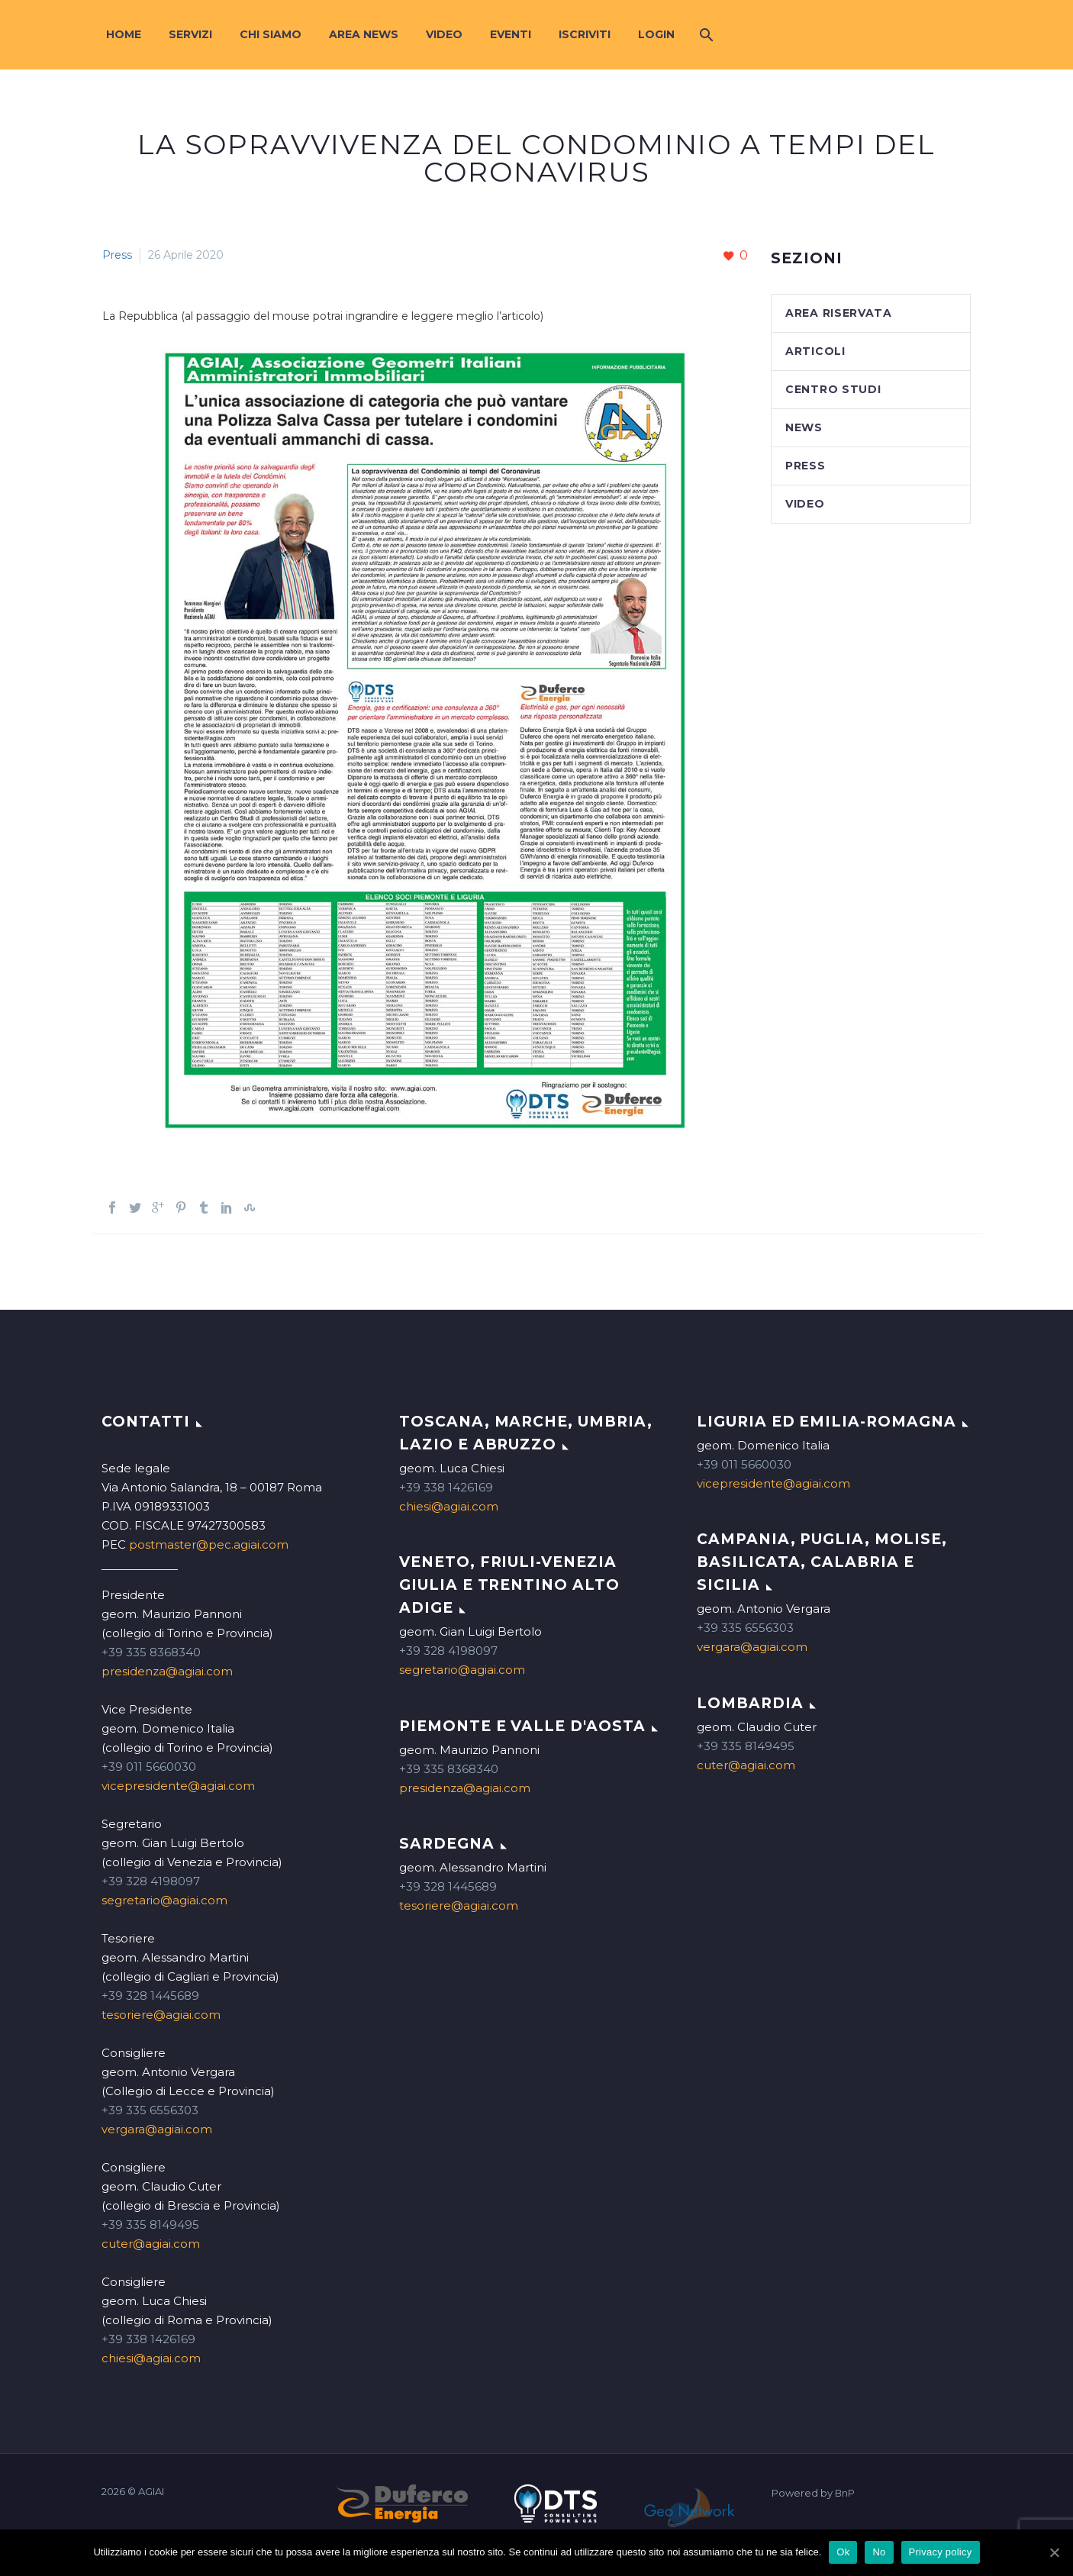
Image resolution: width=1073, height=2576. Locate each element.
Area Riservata (838, 313)
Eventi (510, 34)
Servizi (190, 34)
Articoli (815, 351)
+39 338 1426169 (148, 2339)
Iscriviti (585, 34)
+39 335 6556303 (150, 2110)
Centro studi (833, 389)
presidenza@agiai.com (167, 1671)
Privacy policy (940, 2552)
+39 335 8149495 (150, 2224)
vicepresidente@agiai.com (178, 1785)
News (804, 427)
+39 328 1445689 (150, 1995)
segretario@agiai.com (164, 1900)
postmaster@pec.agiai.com (208, 1544)
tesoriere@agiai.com (161, 2014)
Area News (363, 34)
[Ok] (1054, 2552)
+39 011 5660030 (149, 1766)
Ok (842, 2552)
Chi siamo (270, 34)
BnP (845, 2493)
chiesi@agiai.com (151, 2358)
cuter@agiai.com (151, 2243)
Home (123, 34)
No (878, 2552)
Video (444, 34)
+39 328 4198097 (151, 1881)
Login (656, 34)
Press (117, 255)
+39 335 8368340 (151, 1652)
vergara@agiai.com (157, 2129)
